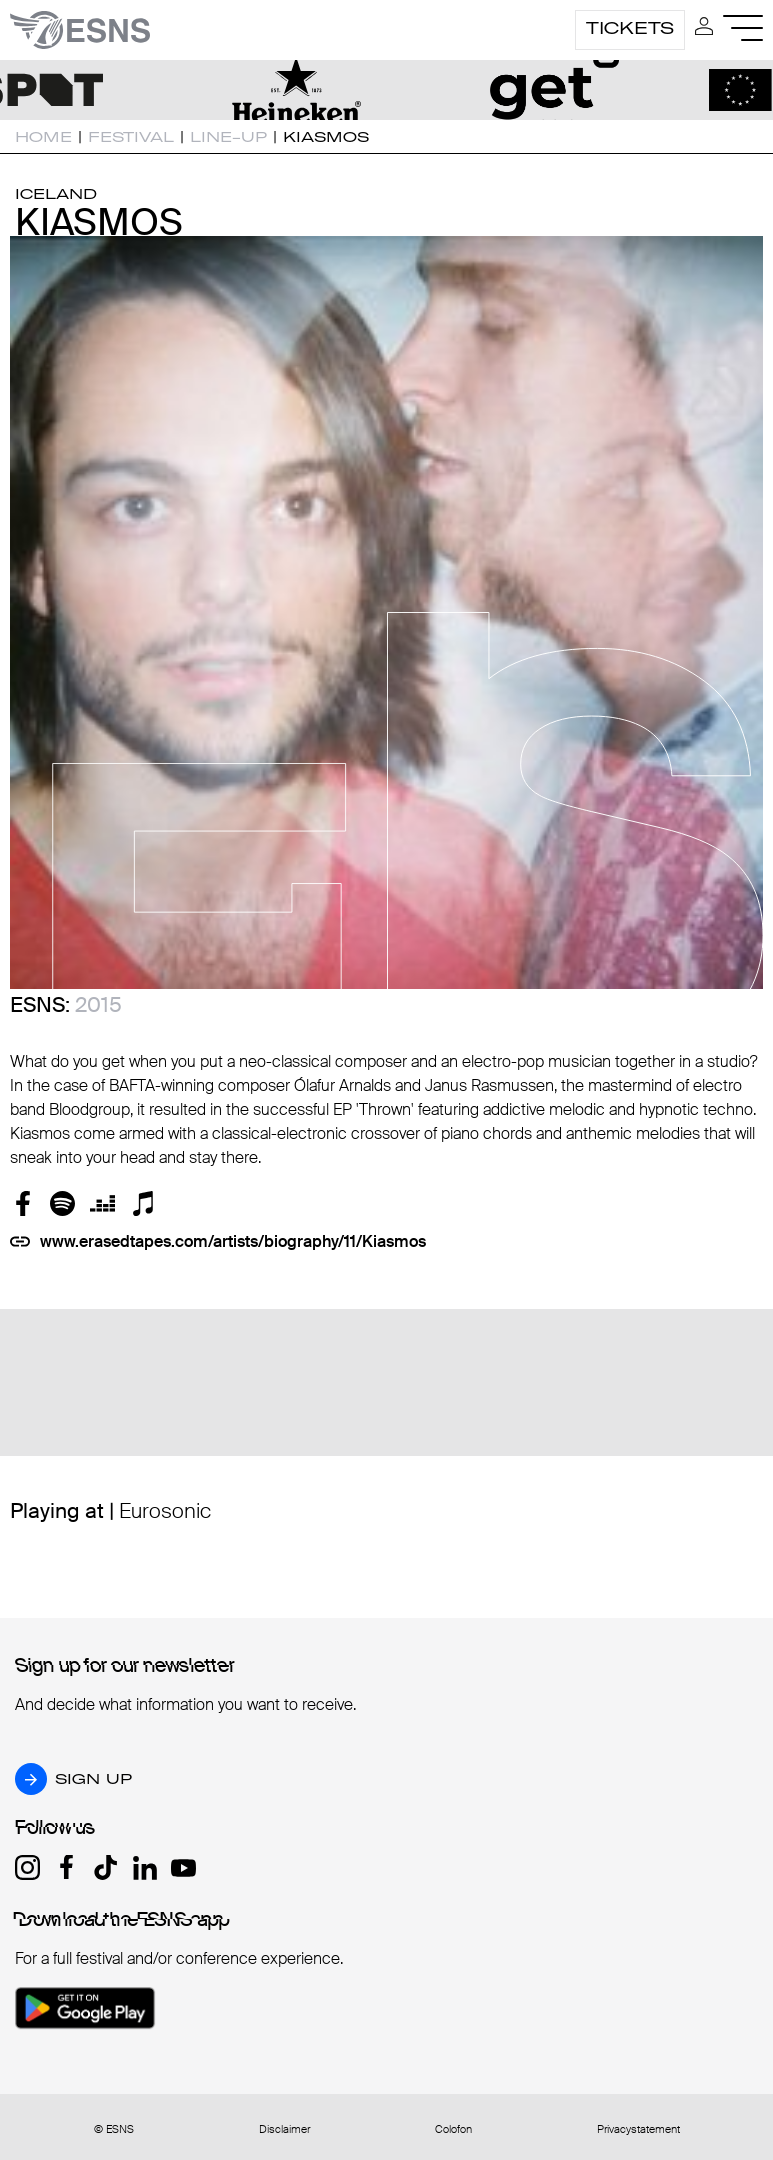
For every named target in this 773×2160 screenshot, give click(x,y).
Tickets (630, 28)
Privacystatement (638, 2129)
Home (43, 137)
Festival (131, 137)
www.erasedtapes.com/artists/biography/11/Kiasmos (233, 1241)
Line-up (228, 137)
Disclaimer (284, 2129)
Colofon (453, 2129)
